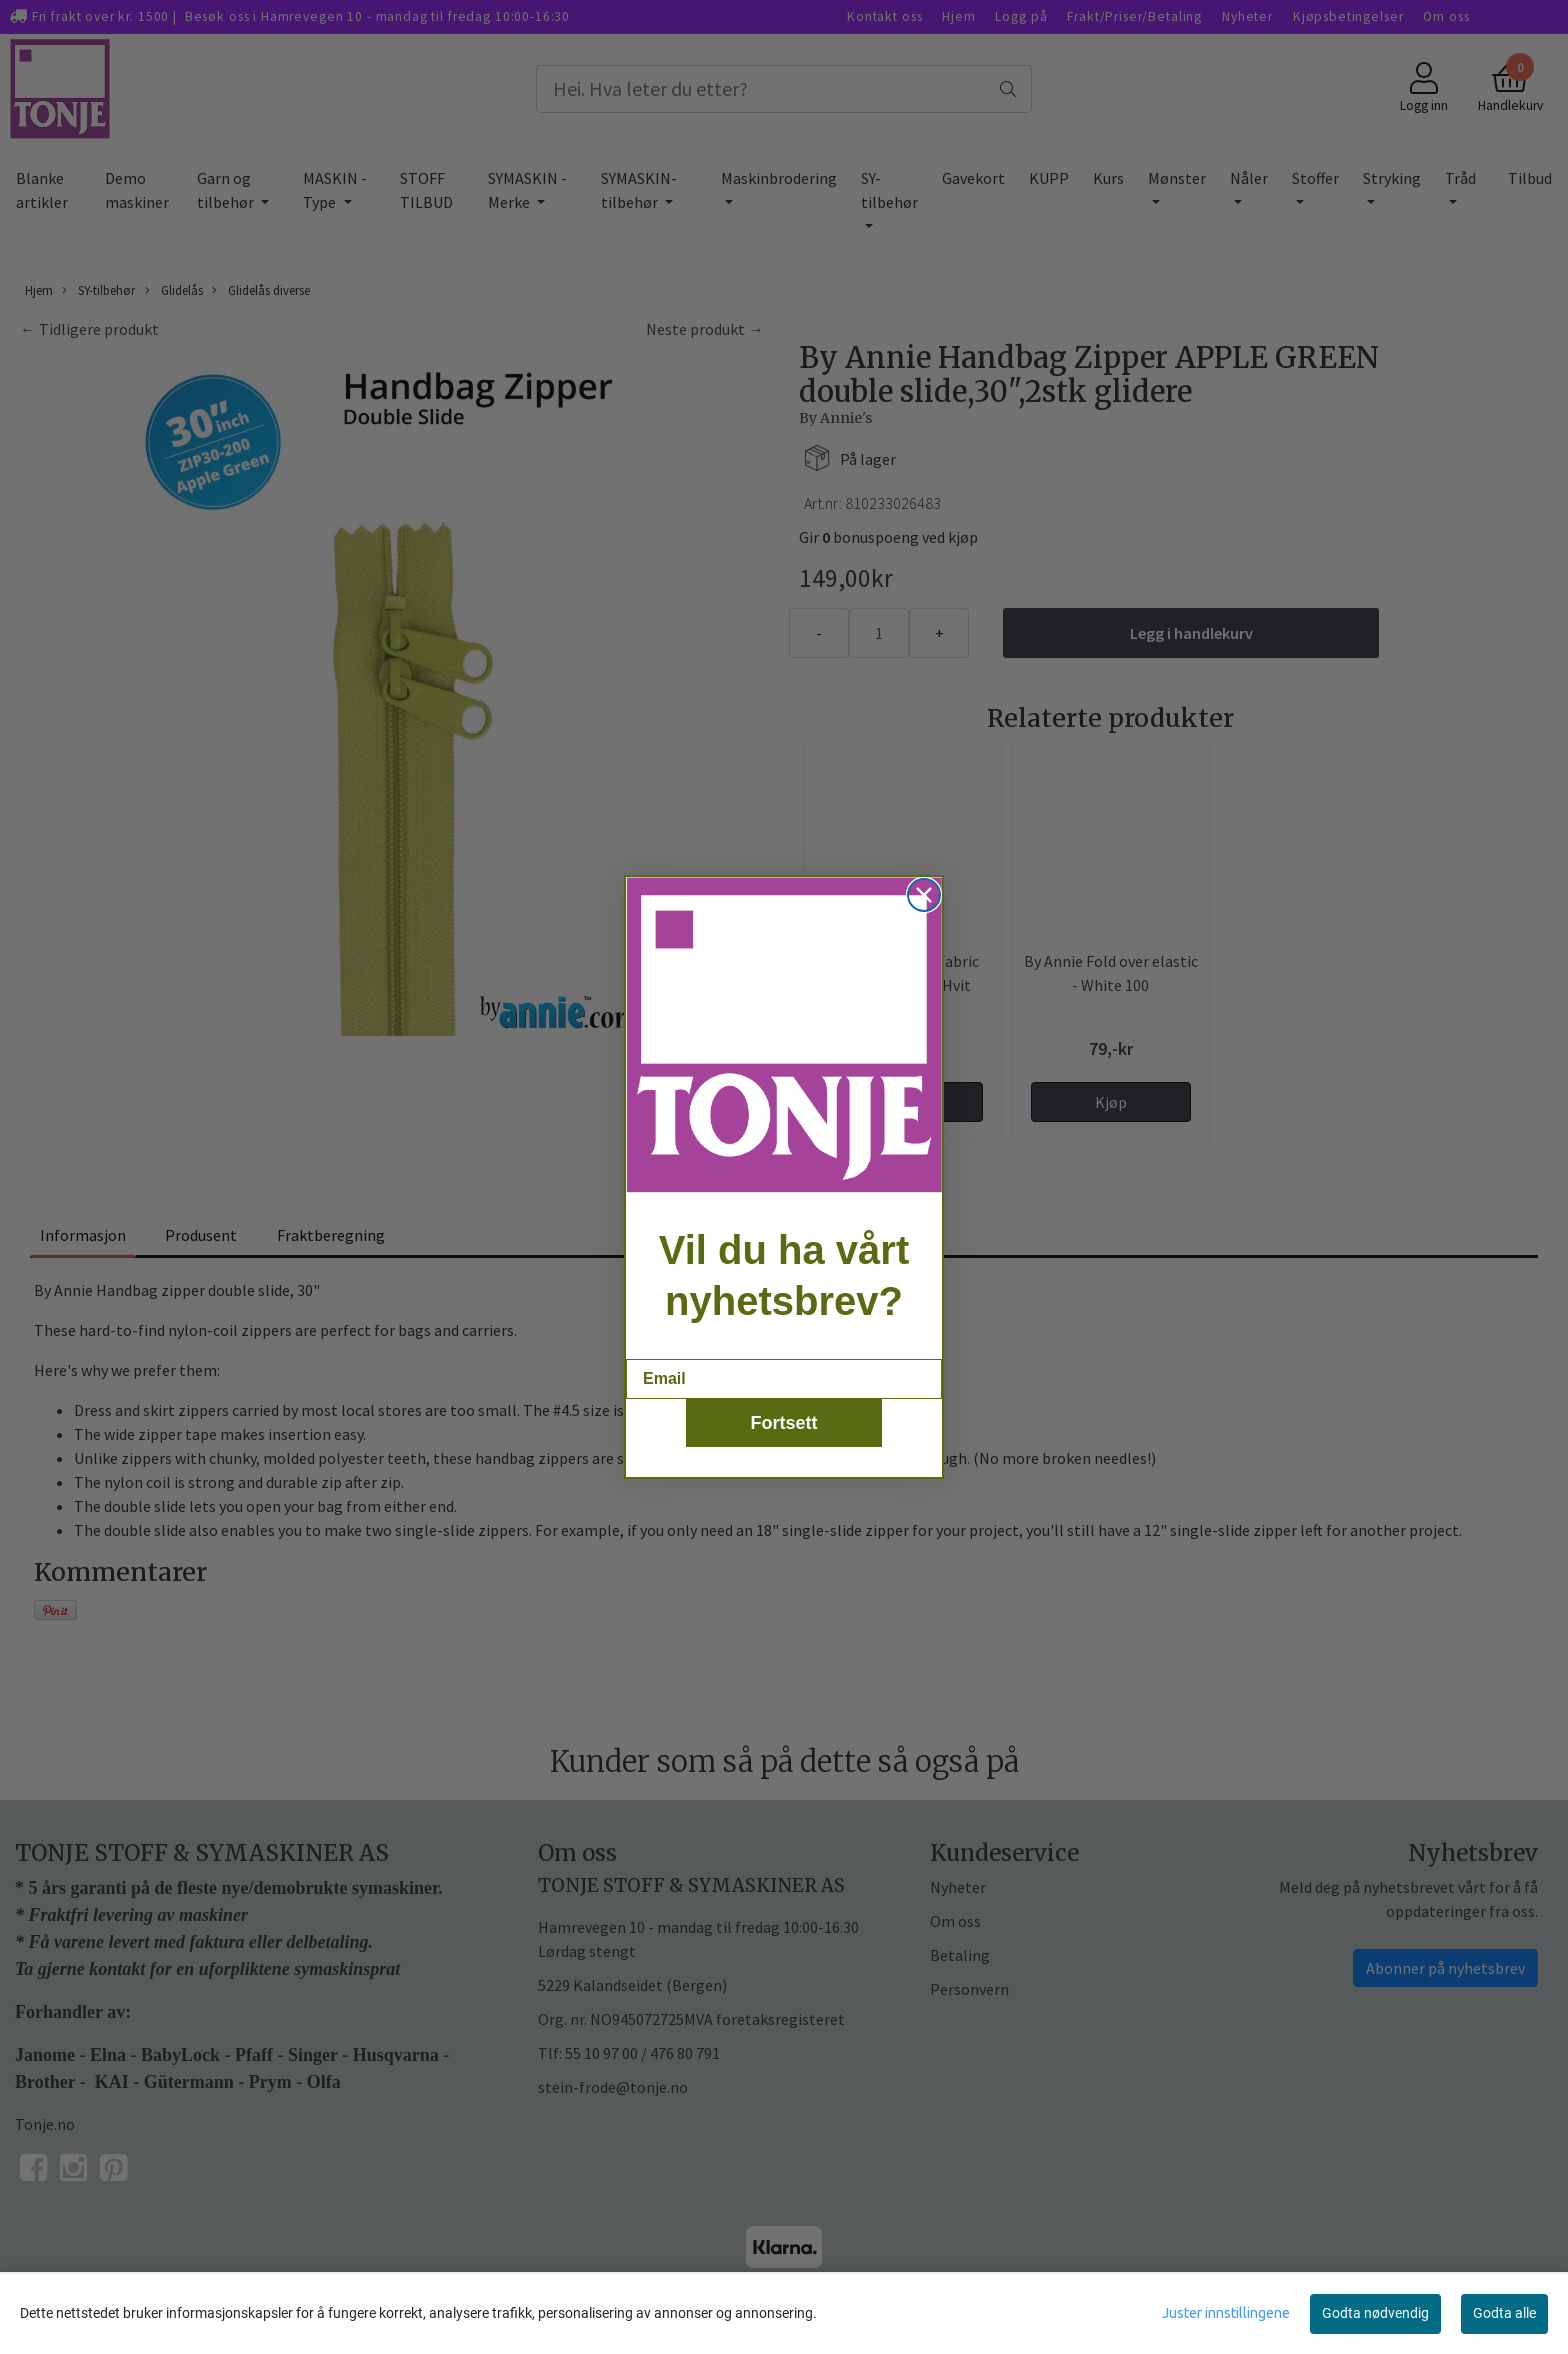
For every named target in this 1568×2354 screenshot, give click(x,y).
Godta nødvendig (1375, 2313)
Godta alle (1504, 2313)
